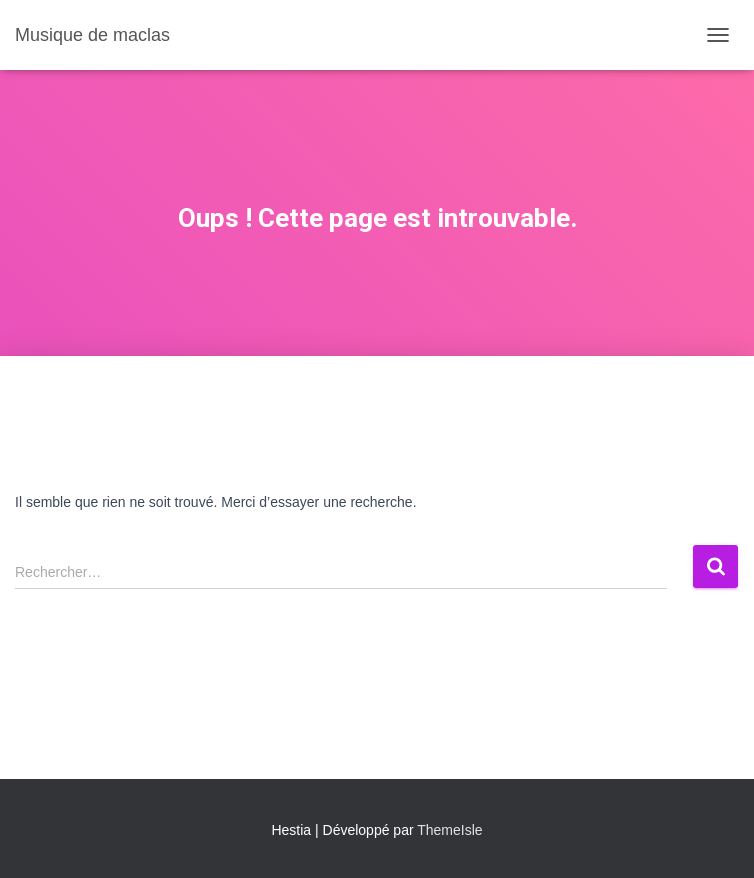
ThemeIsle (449, 830)
